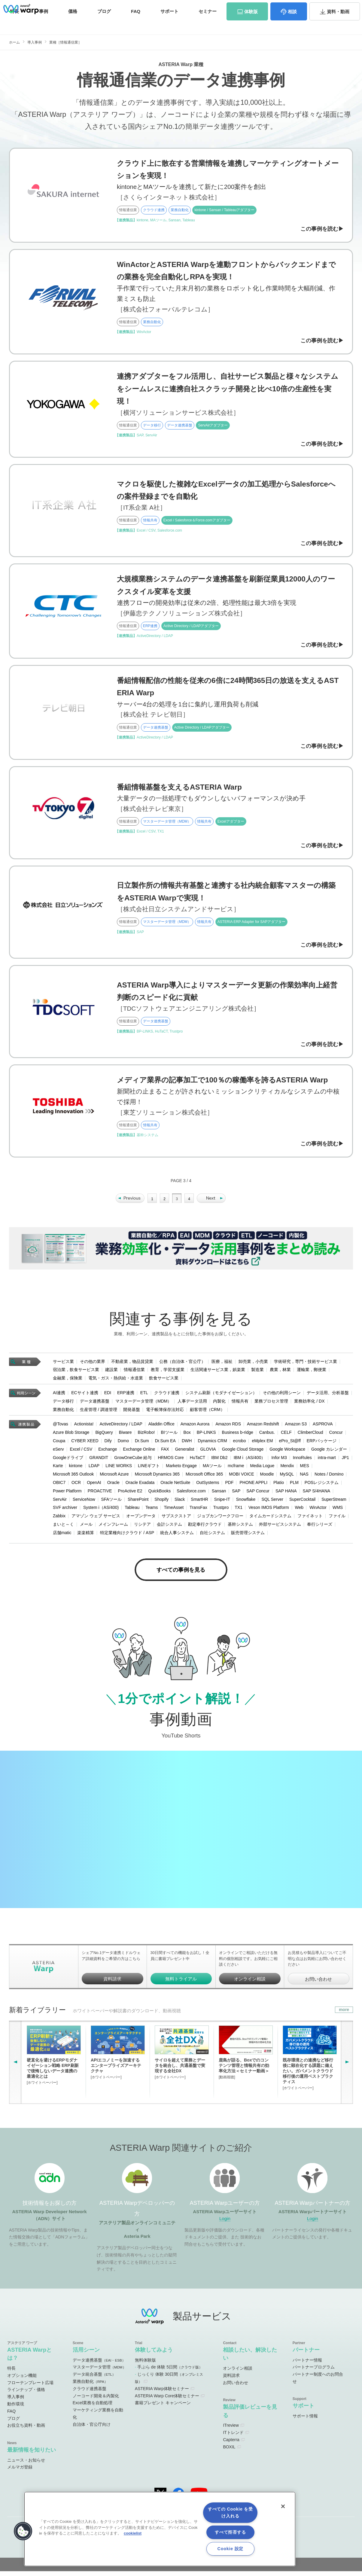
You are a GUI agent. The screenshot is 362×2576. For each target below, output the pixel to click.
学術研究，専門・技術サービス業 (305, 1364)
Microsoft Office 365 (204, 1477)
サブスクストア (176, 1519)
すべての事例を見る (181, 1573)
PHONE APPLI (253, 1485)
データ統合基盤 (94, 2379)
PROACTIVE (100, 1494)
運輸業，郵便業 (311, 1373)
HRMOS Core (171, 1460)
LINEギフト (149, 1469)
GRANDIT (98, 1460)
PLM (294, 1485)
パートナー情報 (307, 2364)
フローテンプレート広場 (30, 2387)
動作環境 (15, 2408)
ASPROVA (323, 1427)
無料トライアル (181, 1983)
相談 (292, 23)
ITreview (231, 2430)
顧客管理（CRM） (207, 1412)
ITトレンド (233, 2437)
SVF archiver (65, 1511)
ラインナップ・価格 (26, 2394)
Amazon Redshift (263, 1427)
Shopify (161, 1502)
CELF (286, 1435)
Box (187, 1435)
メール (86, 1527)
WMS (338, 1511)
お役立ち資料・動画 (26, 2430)
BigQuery (104, 1435)
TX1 (238, 1511)
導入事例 (34, 42)
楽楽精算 (85, 1536)
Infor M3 (279, 1460)
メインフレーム (113, 1527)
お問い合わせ (332, 7)
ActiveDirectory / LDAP (120, 1427)
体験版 (251, 23)
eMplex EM (262, 1444)
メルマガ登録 (19, 2472)
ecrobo (239, 1444)
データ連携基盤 (94, 1404)
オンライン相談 (250, 1983)
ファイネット (310, 1519)
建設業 (111, 1373)
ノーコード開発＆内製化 (96, 2400)
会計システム (169, 1527)
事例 (43, 23)
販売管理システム (248, 1536)
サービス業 (63, 1364)
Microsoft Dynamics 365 (157, 1477)
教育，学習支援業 (167, 1373)
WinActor (318, 1511)
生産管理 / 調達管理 (98, 1412)
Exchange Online (139, 1452)
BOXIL (229, 2451)
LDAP (94, 1469)
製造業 (257, 1373)
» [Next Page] (211, 1201)
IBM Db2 (219, 1460)
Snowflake (246, 1502)
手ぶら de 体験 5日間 (169, 2371)
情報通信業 (134, 1373)
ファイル (337, 1519)
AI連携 (59, 1396)
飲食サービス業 (163, 1381)
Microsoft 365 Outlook (73, 1477)
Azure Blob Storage (71, 1435)
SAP (236, 1494)
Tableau (132, 1511)
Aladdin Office (161, 1427)
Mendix (287, 1469)
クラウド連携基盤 (89, 2393)
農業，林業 (280, 1373)
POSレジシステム (322, 1485)
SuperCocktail (302, 1502)
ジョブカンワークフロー (220, 1519)
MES (304, 1469)
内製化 (219, 1404)
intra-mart (327, 1460)
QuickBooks (159, 1494)
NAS (304, 1477)
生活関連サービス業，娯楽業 (217, 1373)
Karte (58, 1469)
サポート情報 (305, 2420)
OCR (76, 1485)
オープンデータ (141, 1519)
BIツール (169, 1435)
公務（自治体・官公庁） (182, 1364)
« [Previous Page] (130, 1201)
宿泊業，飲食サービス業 (76, 1373)
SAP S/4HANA (316, 1494)
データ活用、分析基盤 (328, 1396)
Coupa (59, 1444)
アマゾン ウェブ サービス (95, 1519)
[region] (160, 2529)
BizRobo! (146, 1435)
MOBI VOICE (241, 1477)
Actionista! (84, 1427)
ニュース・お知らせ (26, 2464)
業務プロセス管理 (271, 1404)
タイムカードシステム (270, 1519)
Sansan (219, 1494)
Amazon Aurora (195, 1427)
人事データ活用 (192, 1404)
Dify (108, 1444)
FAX (165, 1452)
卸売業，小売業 (253, 1364)
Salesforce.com (191, 1494)
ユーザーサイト (236, 7)
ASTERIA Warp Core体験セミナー (167, 2400)
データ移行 (63, 1404)
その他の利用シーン (282, 1396)
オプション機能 (22, 2380)
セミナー (208, 23)
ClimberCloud (310, 1435)
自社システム (212, 1536)
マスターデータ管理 (99, 2371)
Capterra (231, 2444)
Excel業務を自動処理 (92, 2407)
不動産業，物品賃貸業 (132, 1364)
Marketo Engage (181, 1469)
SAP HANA (286, 1494)
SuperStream (333, 1502)
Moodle (267, 1477)
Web (299, 1511)
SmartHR (199, 1502)
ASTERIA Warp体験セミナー (162, 2393)
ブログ (104, 23)
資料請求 (302, 7)
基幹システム (240, 1527)
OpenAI (94, 1485)
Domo (123, 1444)
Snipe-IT (222, 1502)
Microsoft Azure (114, 1477)
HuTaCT (197, 1460)
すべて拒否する (230, 2532)
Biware (125, 1435)
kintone (75, 1469)
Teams (151, 1511)
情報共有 (240, 1404)
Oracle (113, 1485)
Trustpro (221, 1511)
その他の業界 (92, 1364)
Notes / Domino (329, 1477)
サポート (169, 23)
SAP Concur (257, 1494)
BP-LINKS (206, 1435)
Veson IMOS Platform (268, 1511)
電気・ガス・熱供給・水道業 (115, 1381)
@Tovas (60, 1427)
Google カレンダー (329, 1452)
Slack (180, 1502)
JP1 (345, 1460)
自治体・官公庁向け (92, 2429)
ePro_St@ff (289, 1444)
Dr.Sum (142, 1444)
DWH (187, 1444)
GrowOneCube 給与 (133, 1460)
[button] (23, 2531)
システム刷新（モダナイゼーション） (221, 1396)
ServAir (60, 1502)
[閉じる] (283, 2506)
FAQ (135, 23)
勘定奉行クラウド (205, 1527)
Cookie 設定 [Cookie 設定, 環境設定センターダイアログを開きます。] (230, 2548)
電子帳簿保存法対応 (165, 1412)
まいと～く (63, 1527)
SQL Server (272, 1502)
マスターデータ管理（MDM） (143, 1404)
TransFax (198, 1511)
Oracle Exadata (140, 1485)
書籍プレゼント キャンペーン (163, 2407)
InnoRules (302, 1460)
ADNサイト (138, 7)
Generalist (184, 1452)
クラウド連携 (166, 1396)
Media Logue (262, 1469)
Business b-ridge (237, 1435)
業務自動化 (63, 1412)
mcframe (236, 1469)
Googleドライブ (68, 1460)
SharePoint (138, 1502)
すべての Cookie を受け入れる (230, 2512)
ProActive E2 (130, 1494)
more (344, 2014)
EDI (107, 1396)
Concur (336, 1435)
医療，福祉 (222, 1364)
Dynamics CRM (212, 1444)
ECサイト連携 (84, 1396)
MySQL (287, 1477)
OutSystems (207, 1485)
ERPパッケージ (321, 1444)
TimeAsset (174, 1511)
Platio (278, 1485)
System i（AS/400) (101, 1511)
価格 (72, 23)
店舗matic (62, 1536)
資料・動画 (338, 23)
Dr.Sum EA (165, 1444)
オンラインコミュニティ (186, 7)
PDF (229, 1485)
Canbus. (267, 1435)
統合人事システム (177, 1536)
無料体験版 (145, 2364)
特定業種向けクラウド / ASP (127, 1536)
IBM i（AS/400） (250, 1460)
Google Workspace (287, 1452)
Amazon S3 (296, 1427)
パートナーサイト (271, 7)
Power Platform (67, 1494)
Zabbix (59, 1519)
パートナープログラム (314, 2371)
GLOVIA (208, 1452)
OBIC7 (59, 1485)
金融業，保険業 (67, 1381)
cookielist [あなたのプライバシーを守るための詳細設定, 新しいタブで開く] (132, 2533)
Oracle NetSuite (175, 1485)
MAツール (212, 1469)
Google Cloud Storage (243, 1452)
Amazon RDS (228, 1427)
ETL (144, 1396)
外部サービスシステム (280, 1527)
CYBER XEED (84, 1444)
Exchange (107, 1452)
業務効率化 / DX (309, 1404)
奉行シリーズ (319, 1527)
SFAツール (111, 1502)
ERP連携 (125, 1396)
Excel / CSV (81, 1452)
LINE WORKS (118, 1469)
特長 (11, 2373)
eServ (58, 1452)
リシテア (142, 1527)
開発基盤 (131, 1412)
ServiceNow (84, 1502)
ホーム (14, 42)
